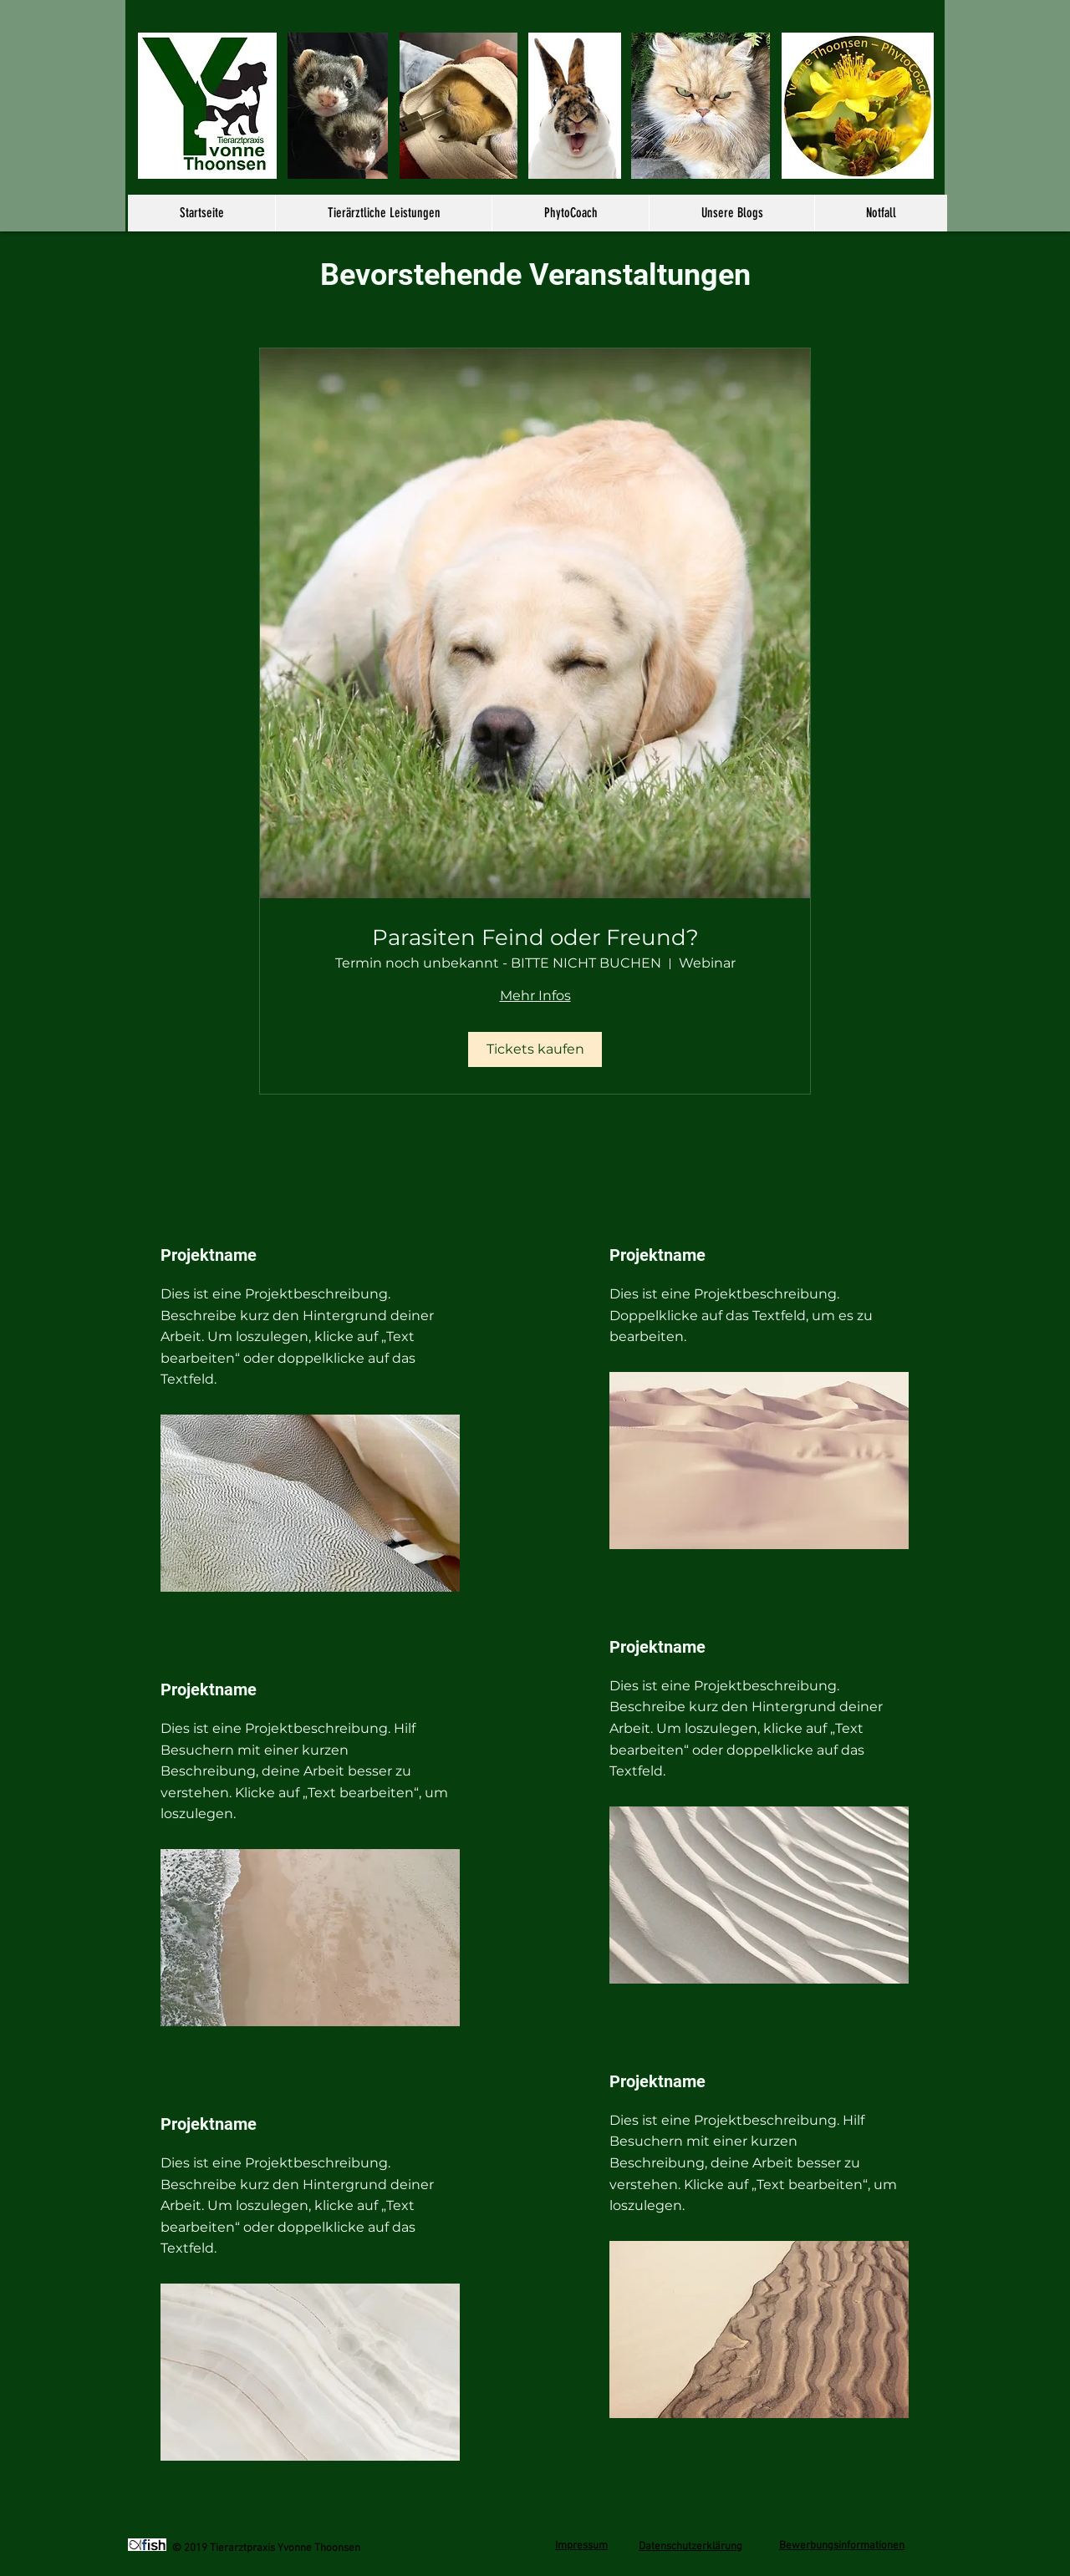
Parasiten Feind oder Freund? (535, 938)
